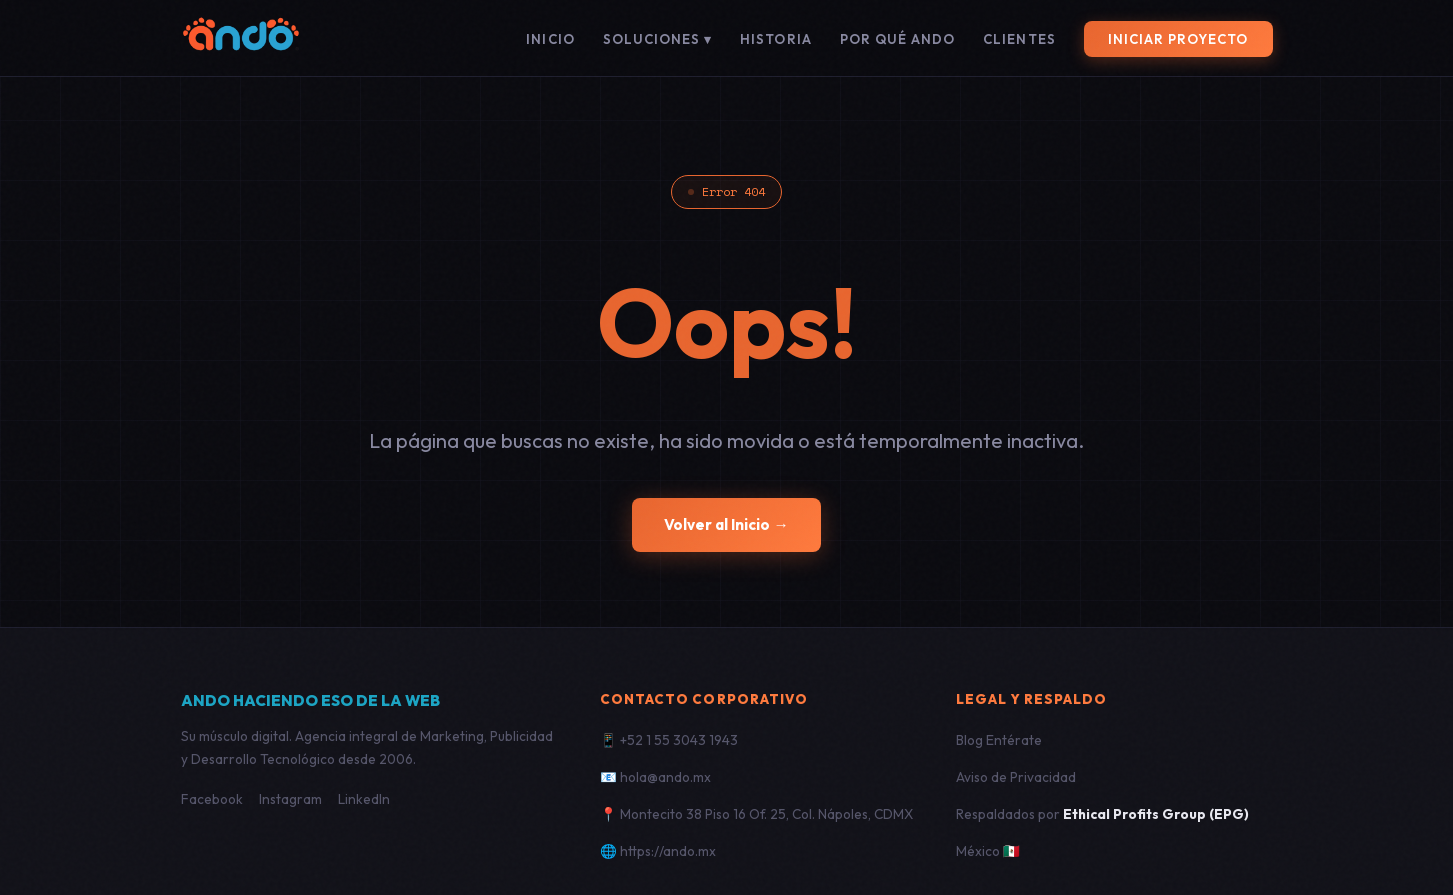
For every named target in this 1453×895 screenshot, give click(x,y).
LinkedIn (364, 799)
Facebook (212, 799)
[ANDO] (241, 38)
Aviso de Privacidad (1016, 777)
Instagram (290, 799)
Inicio (550, 39)
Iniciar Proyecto (1178, 39)
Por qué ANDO (898, 39)
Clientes (1019, 39)
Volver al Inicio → (726, 524)
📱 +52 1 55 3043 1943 (669, 740)
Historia (775, 39)
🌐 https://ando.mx (658, 851)
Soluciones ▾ (658, 39)
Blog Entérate (999, 740)
